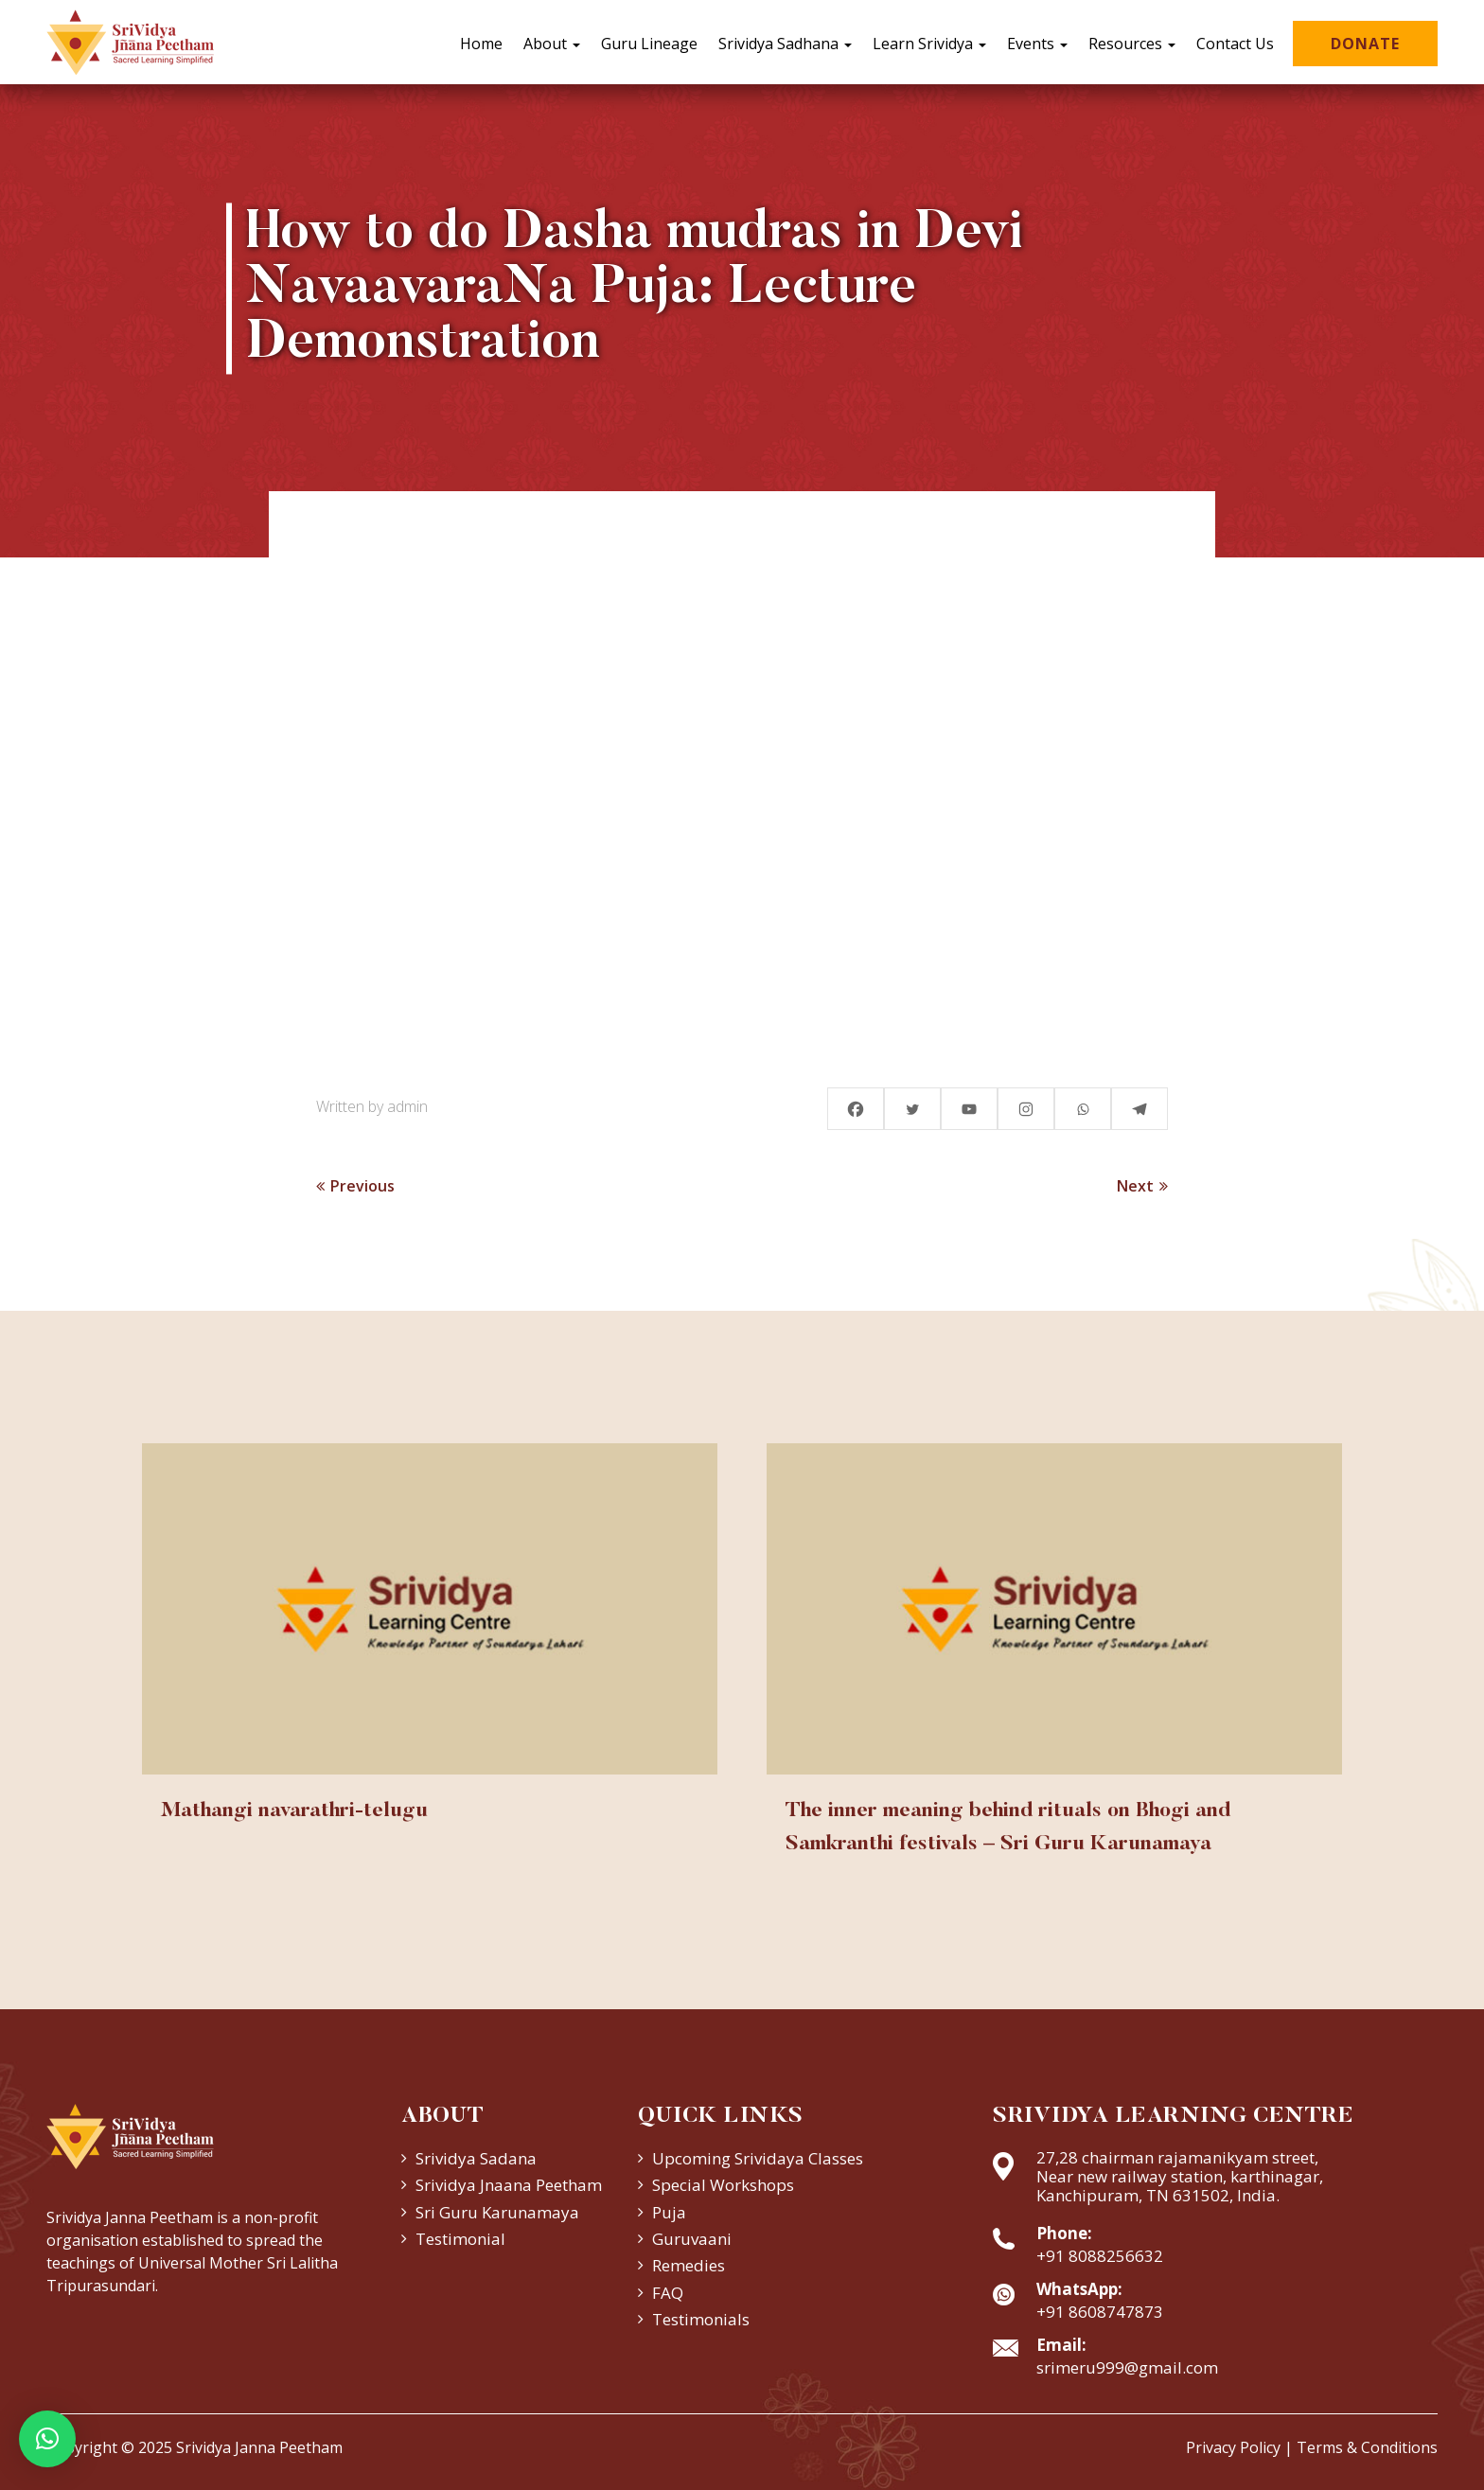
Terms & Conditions (1367, 2447)
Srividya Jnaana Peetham (508, 2185)
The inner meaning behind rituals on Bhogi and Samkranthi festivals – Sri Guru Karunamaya (1008, 1828)
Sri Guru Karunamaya (497, 2212)
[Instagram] (1026, 1108)
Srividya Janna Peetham (259, 2447)
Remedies (688, 2265)
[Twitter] (912, 1108)
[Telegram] (1139, 1108)
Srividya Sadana (476, 2158)
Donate (1365, 43)
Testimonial (460, 2239)
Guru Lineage (649, 43)
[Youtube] (969, 1108)
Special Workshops (723, 2185)
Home (481, 43)
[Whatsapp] (1082, 1108)
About (551, 43)
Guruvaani (692, 2239)
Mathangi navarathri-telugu (294, 1811)
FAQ (667, 2293)
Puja (669, 2212)
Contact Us (1235, 43)
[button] (47, 2439)
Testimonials (701, 2319)
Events (1037, 43)
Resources (1131, 43)
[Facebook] (855, 1108)
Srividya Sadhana (785, 43)
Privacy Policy (1233, 2447)
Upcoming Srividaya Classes (757, 2158)
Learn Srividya (929, 43)
